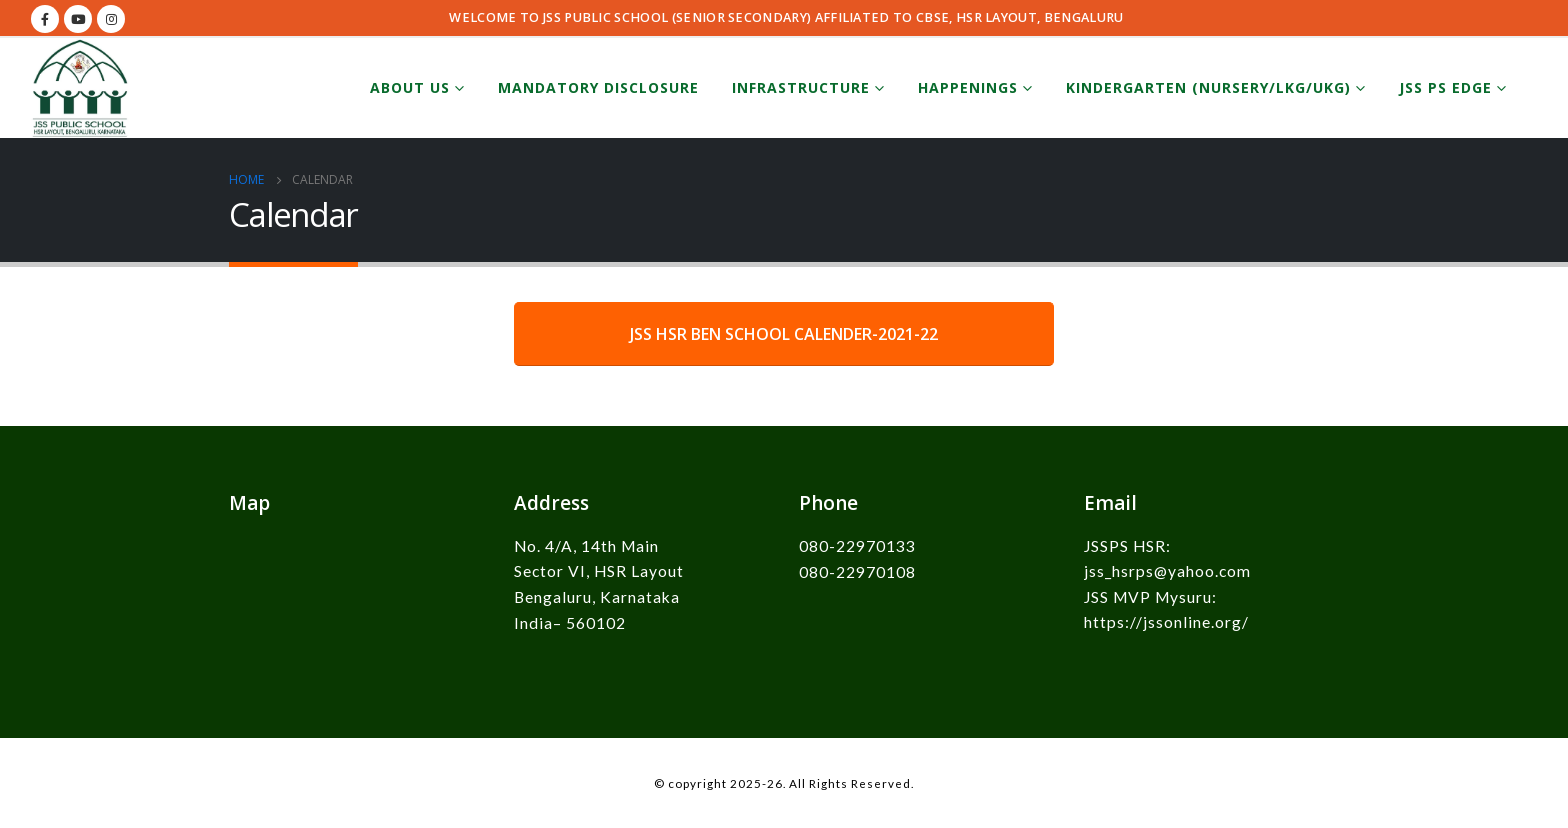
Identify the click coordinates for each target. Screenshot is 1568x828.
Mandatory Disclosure (598, 87)
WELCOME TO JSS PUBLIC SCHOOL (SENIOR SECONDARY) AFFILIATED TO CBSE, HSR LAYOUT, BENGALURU (786, 17)
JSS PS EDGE (1445, 87)
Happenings (968, 87)
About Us (410, 87)
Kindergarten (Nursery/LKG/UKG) (1208, 87)
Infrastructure (801, 87)
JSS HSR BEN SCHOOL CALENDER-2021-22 (784, 334)
